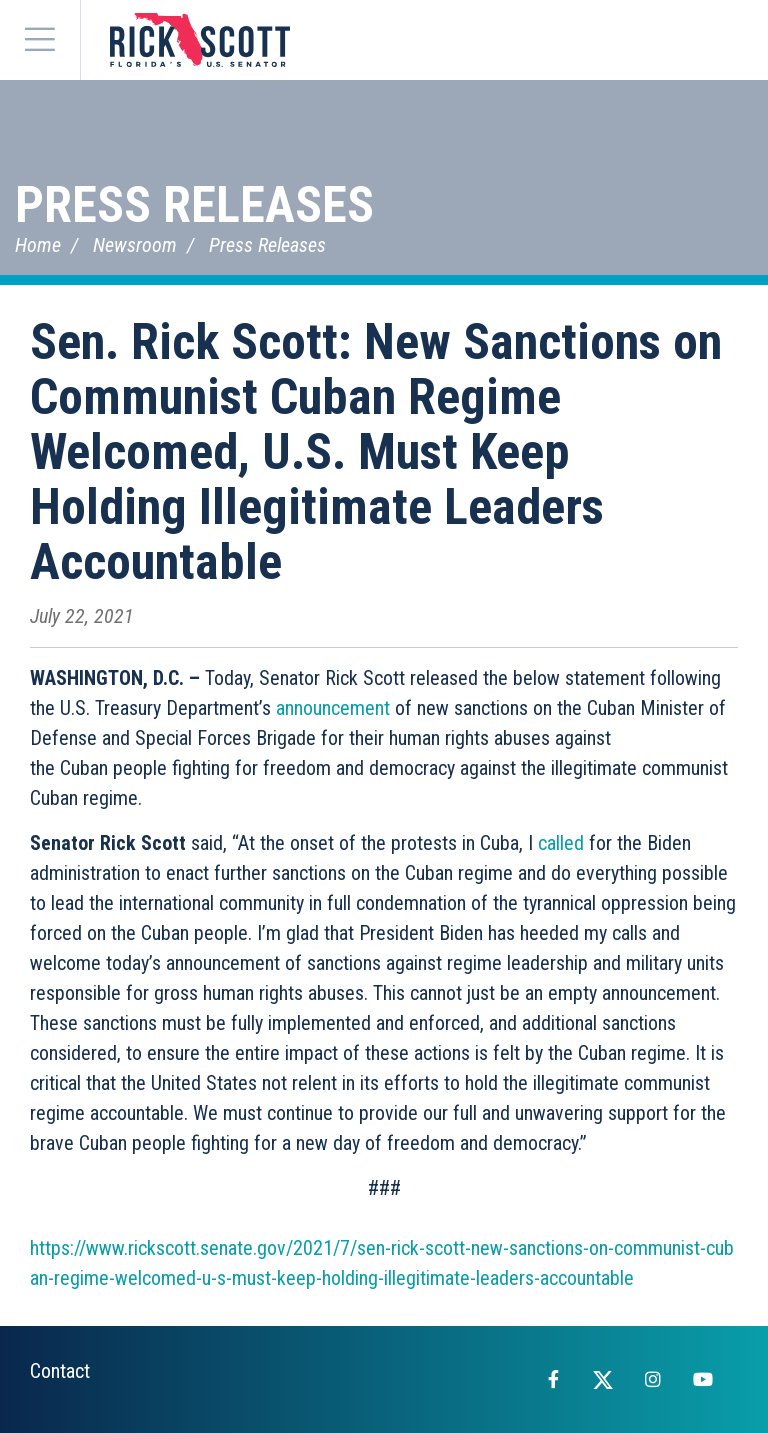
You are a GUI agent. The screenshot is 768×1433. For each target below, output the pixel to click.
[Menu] (40, 40)
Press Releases (194, 205)
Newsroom (135, 245)
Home (38, 245)
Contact (60, 1371)
